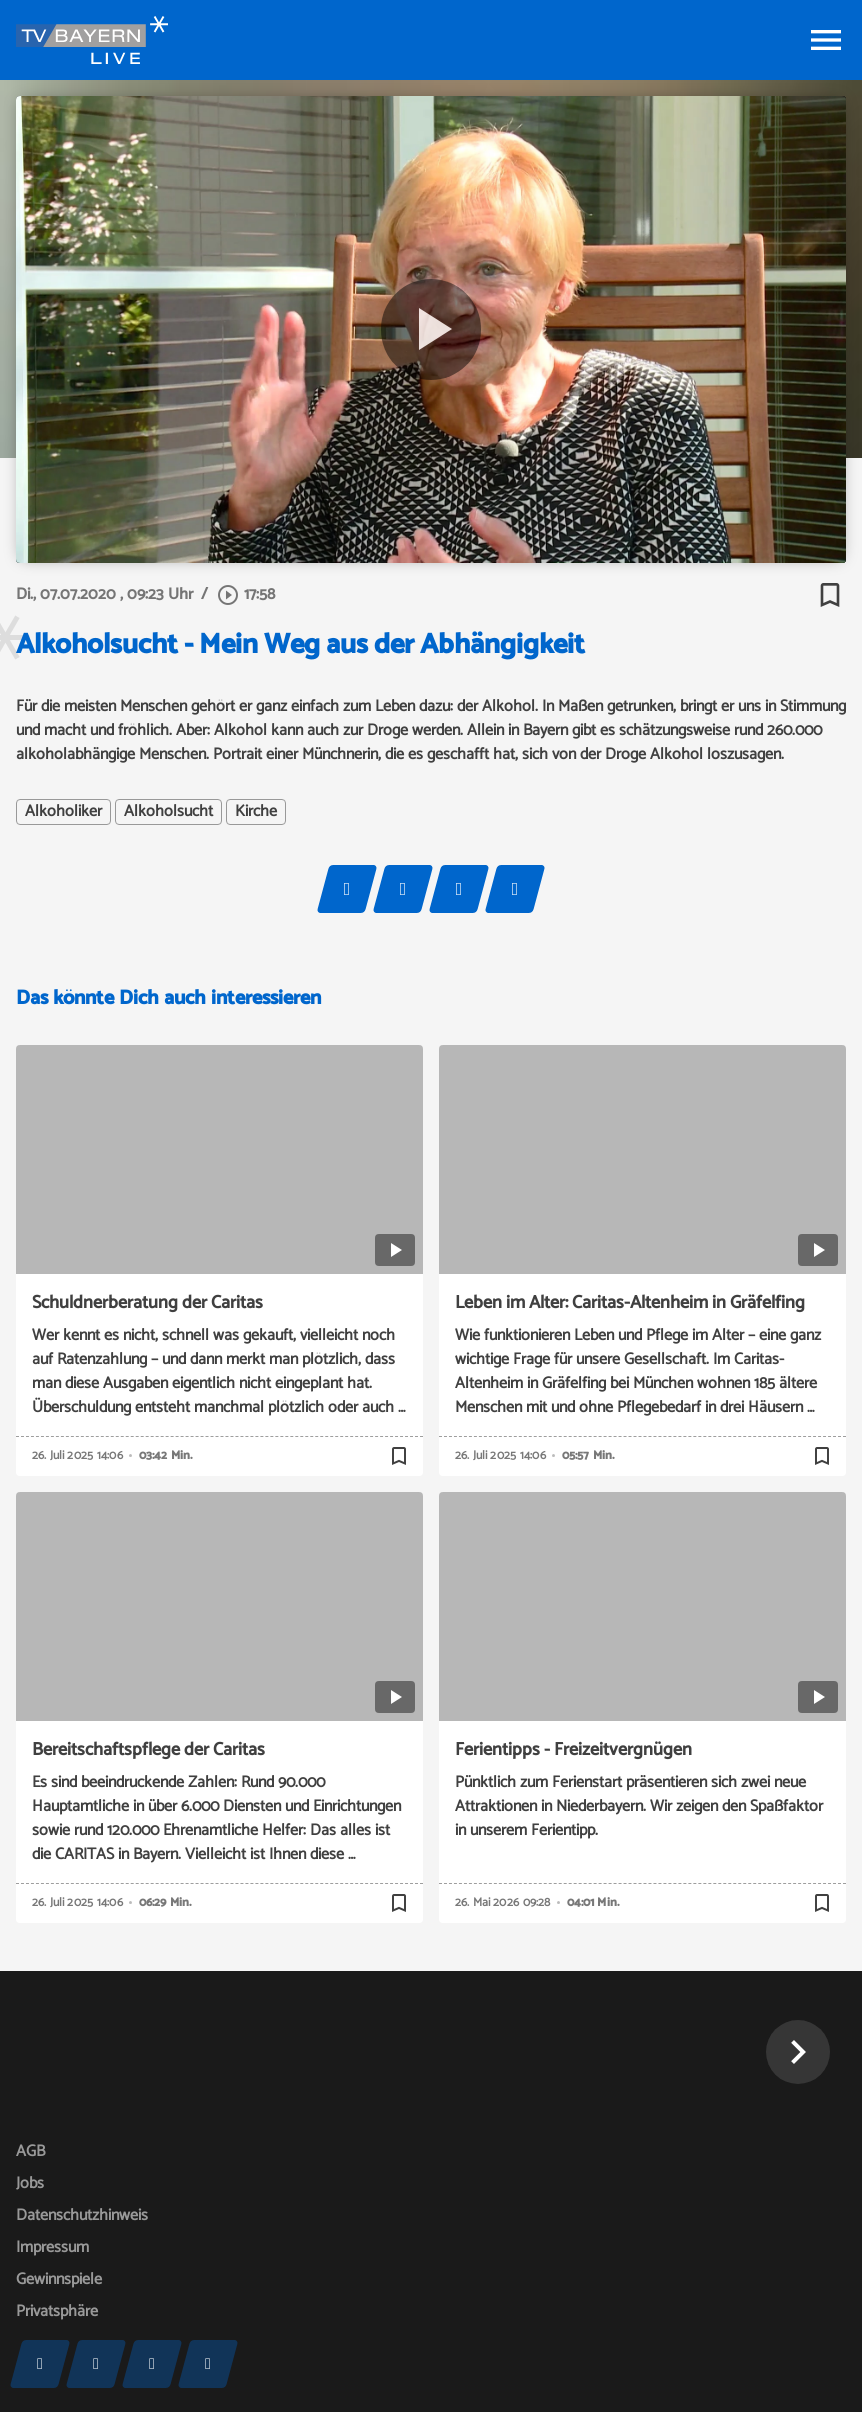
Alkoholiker (63, 812)
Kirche (256, 812)
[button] (798, 2052)
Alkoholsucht (168, 812)
